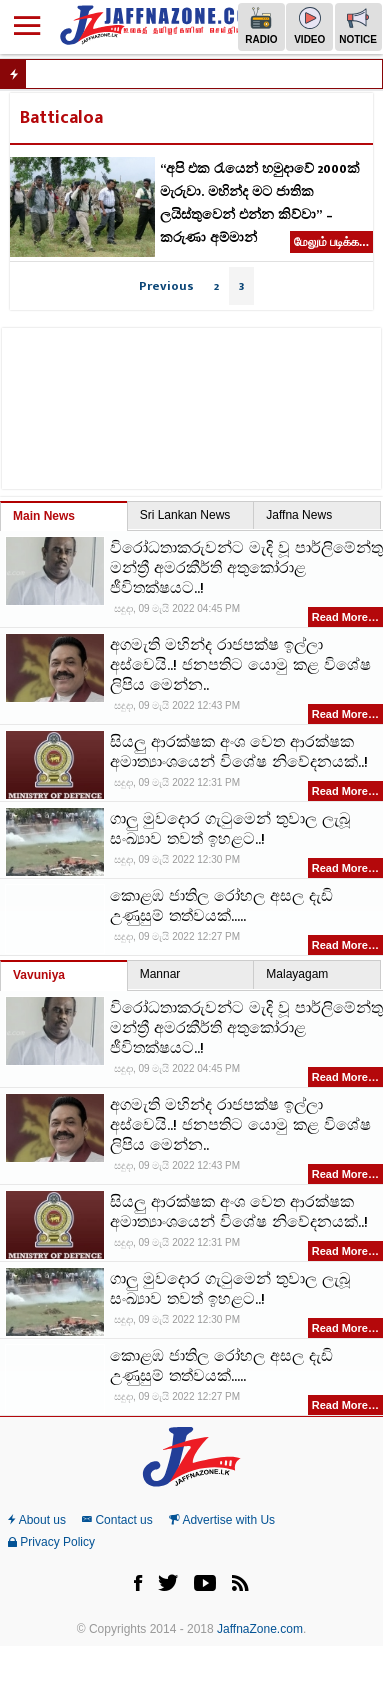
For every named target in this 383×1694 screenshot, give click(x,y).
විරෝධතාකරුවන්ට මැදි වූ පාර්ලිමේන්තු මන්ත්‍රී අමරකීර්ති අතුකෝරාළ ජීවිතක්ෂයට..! (246, 569)
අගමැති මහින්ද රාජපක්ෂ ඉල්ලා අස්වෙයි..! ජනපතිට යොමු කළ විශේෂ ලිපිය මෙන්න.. (240, 666)
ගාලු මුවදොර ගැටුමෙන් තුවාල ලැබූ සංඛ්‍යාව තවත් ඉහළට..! (230, 830)
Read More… (345, 617)
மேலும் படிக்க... (331, 242)
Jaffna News (299, 515)
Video (309, 26)
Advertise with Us (222, 1520)
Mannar (160, 974)
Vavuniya (39, 975)
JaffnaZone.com (260, 1629)
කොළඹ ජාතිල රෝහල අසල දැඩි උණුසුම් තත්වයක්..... (221, 907)
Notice (358, 26)
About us (37, 1520)
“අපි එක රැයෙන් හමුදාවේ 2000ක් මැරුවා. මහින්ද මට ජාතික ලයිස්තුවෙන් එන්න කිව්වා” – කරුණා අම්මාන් (260, 203)
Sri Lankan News (185, 515)
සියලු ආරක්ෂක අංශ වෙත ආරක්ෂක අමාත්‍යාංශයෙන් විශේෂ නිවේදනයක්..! (239, 753)
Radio (261, 26)
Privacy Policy (51, 1542)
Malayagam (297, 974)
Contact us (117, 1520)
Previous (166, 286)
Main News (44, 516)
